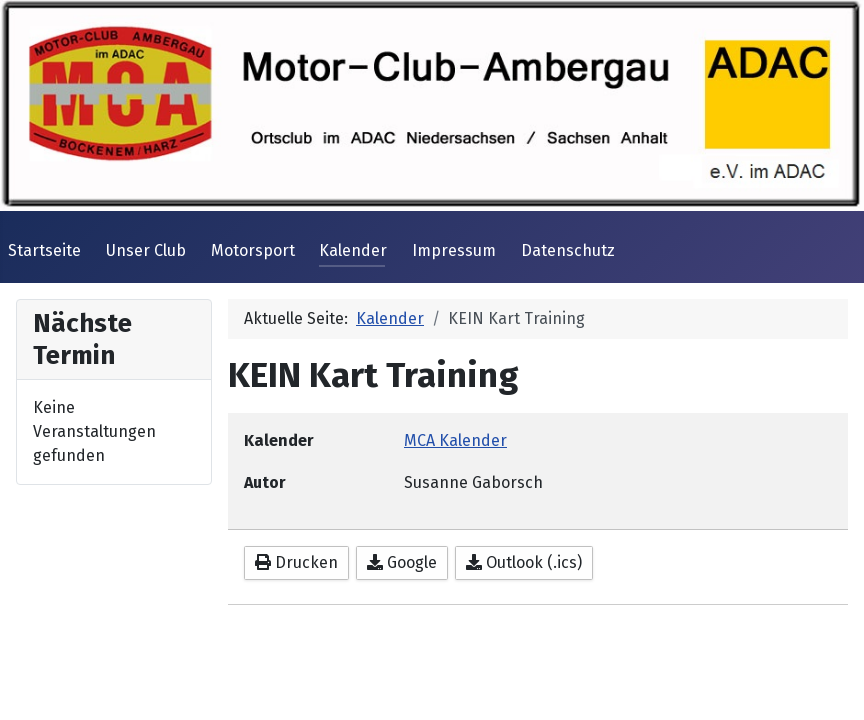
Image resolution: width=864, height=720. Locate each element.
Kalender (353, 250)
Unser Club (146, 250)
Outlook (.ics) (524, 562)
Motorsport (253, 250)
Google (402, 562)
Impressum (454, 250)
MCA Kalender (455, 440)
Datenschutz (568, 250)
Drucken (296, 562)
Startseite (44, 250)
